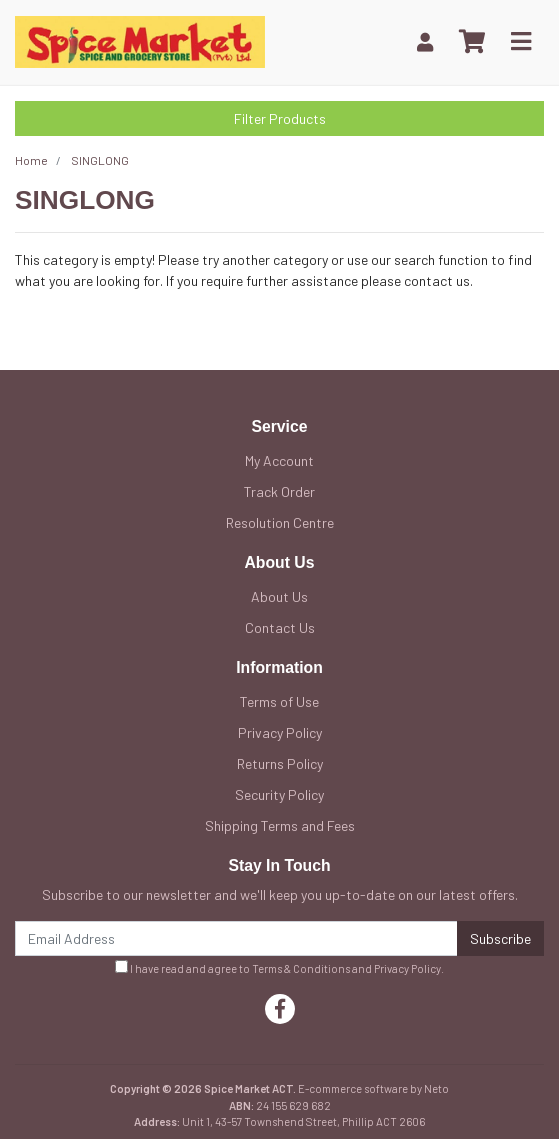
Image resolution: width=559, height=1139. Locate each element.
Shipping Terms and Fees (280, 825)
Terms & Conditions (301, 968)
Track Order (279, 491)
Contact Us (280, 627)
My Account (279, 460)
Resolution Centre (280, 522)
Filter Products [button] (280, 118)
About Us (279, 596)
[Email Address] (236, 938)
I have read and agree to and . (279, 967)
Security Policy (279, 794)
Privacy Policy (280, 732)
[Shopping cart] (472, 42)
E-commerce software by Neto (373, 1088)
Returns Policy (280, 763)
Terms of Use (279, 701)
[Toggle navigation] (521, 42)
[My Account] (425, 41)
